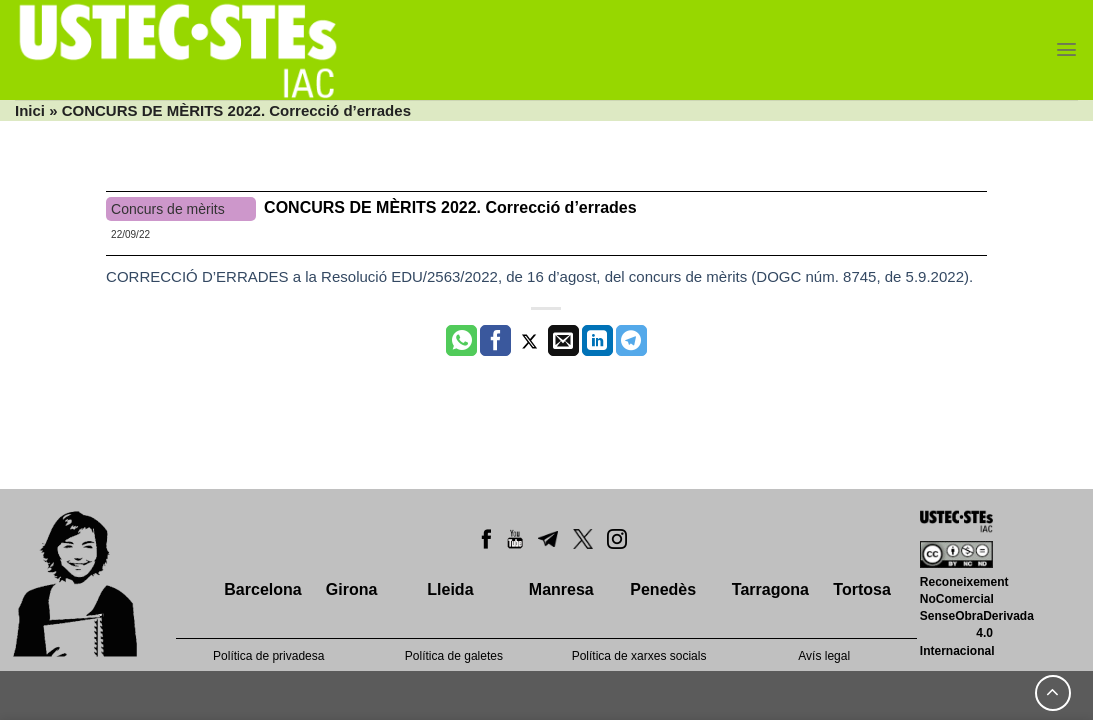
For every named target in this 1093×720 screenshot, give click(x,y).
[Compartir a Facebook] (495, 341)
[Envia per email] (563, 341)
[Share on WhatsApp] (461, 341)
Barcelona (262, 589)
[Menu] (1066, 49)
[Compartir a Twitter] (529, 341)
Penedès (663, 589)
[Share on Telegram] (631, 341)
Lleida (450, 589)
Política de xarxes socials (639, 656)
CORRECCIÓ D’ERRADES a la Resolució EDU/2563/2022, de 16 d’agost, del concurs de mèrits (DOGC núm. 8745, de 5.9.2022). (539, 276)
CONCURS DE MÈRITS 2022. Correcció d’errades (450, 207)
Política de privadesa (268, 656)
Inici (30, 110)
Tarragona (770, 589)
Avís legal (824, 656)
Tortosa (861, 589)
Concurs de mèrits (168, 209)
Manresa (561, 589)
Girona (352, 589)
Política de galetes (454, 656)
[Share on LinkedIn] (597, 341)
